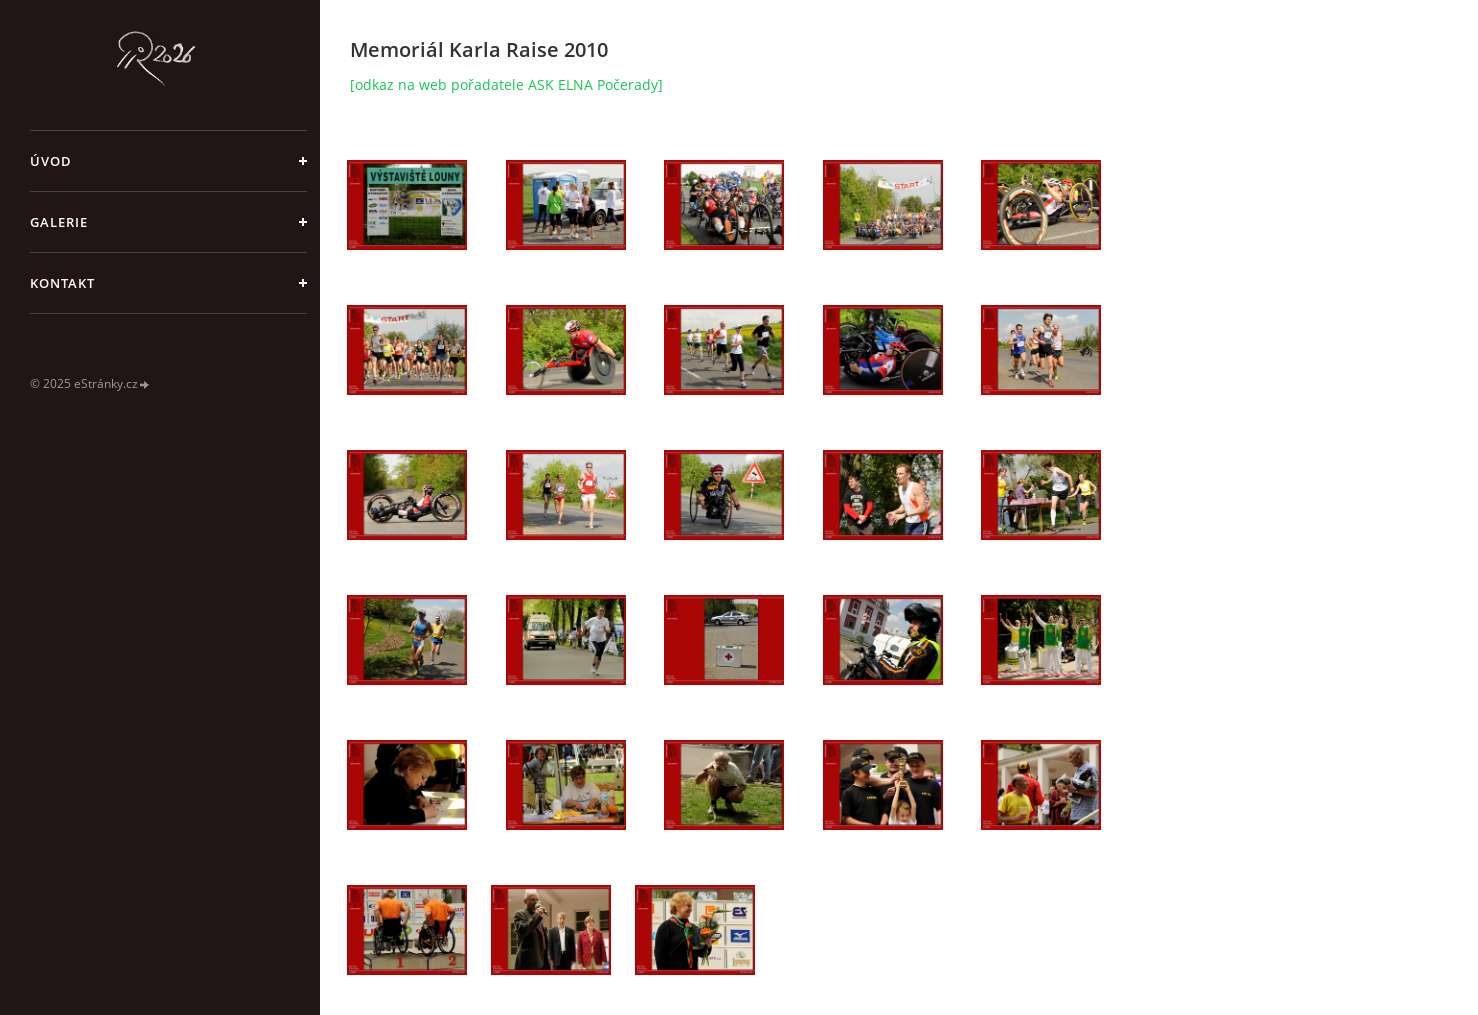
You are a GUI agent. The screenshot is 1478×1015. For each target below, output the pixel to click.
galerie (59, 222)
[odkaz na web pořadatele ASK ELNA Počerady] (506, 84)
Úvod (51, 161)
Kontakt (62, 283)
